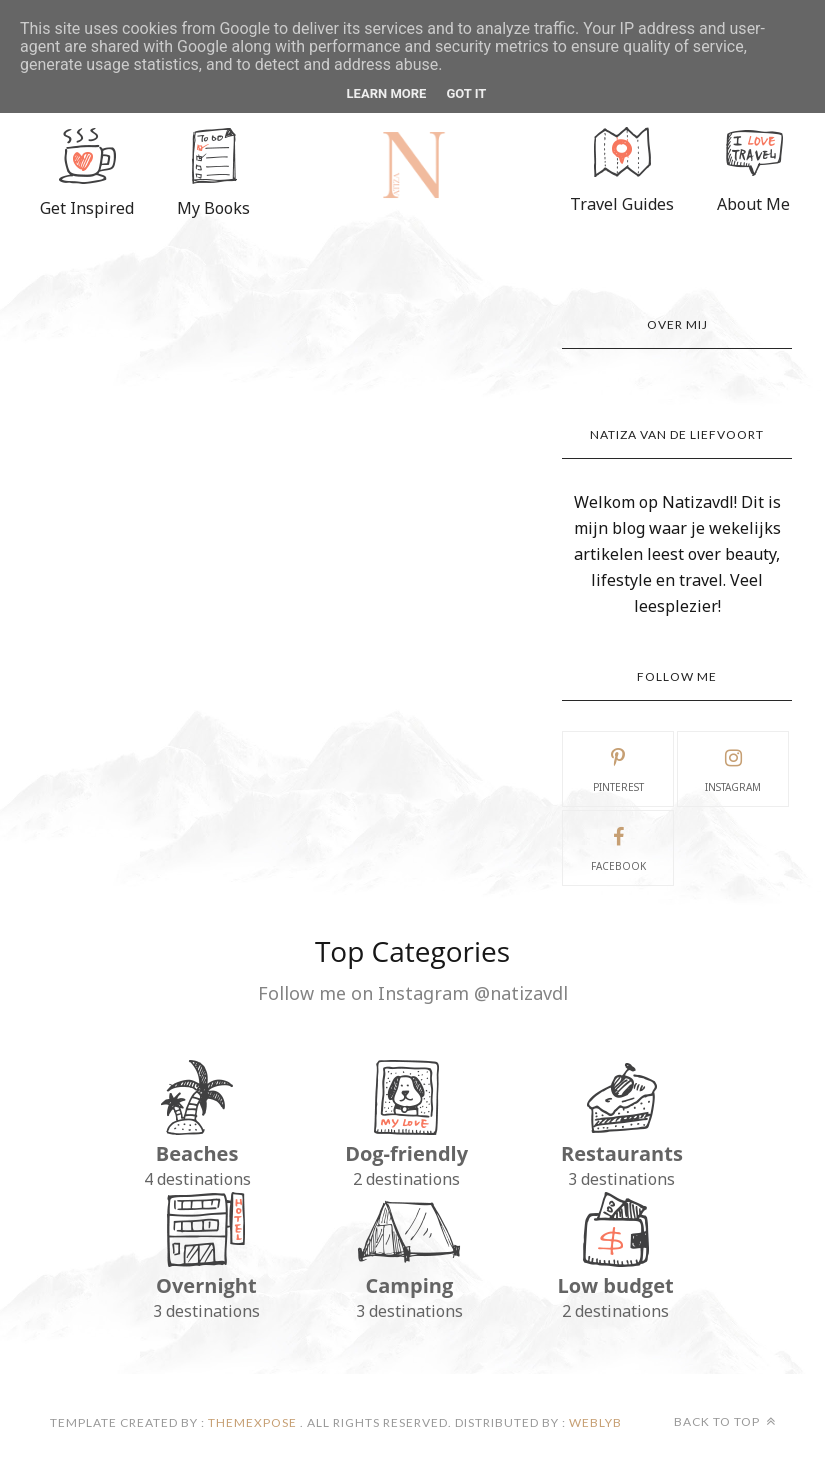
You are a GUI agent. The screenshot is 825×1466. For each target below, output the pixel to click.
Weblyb (594, 1422)
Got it (466, 93)
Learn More (387, 93)
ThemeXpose (252, 1422)
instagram (733, 768)
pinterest (618, 768)
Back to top (725, 1421)
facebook (618, 847)
